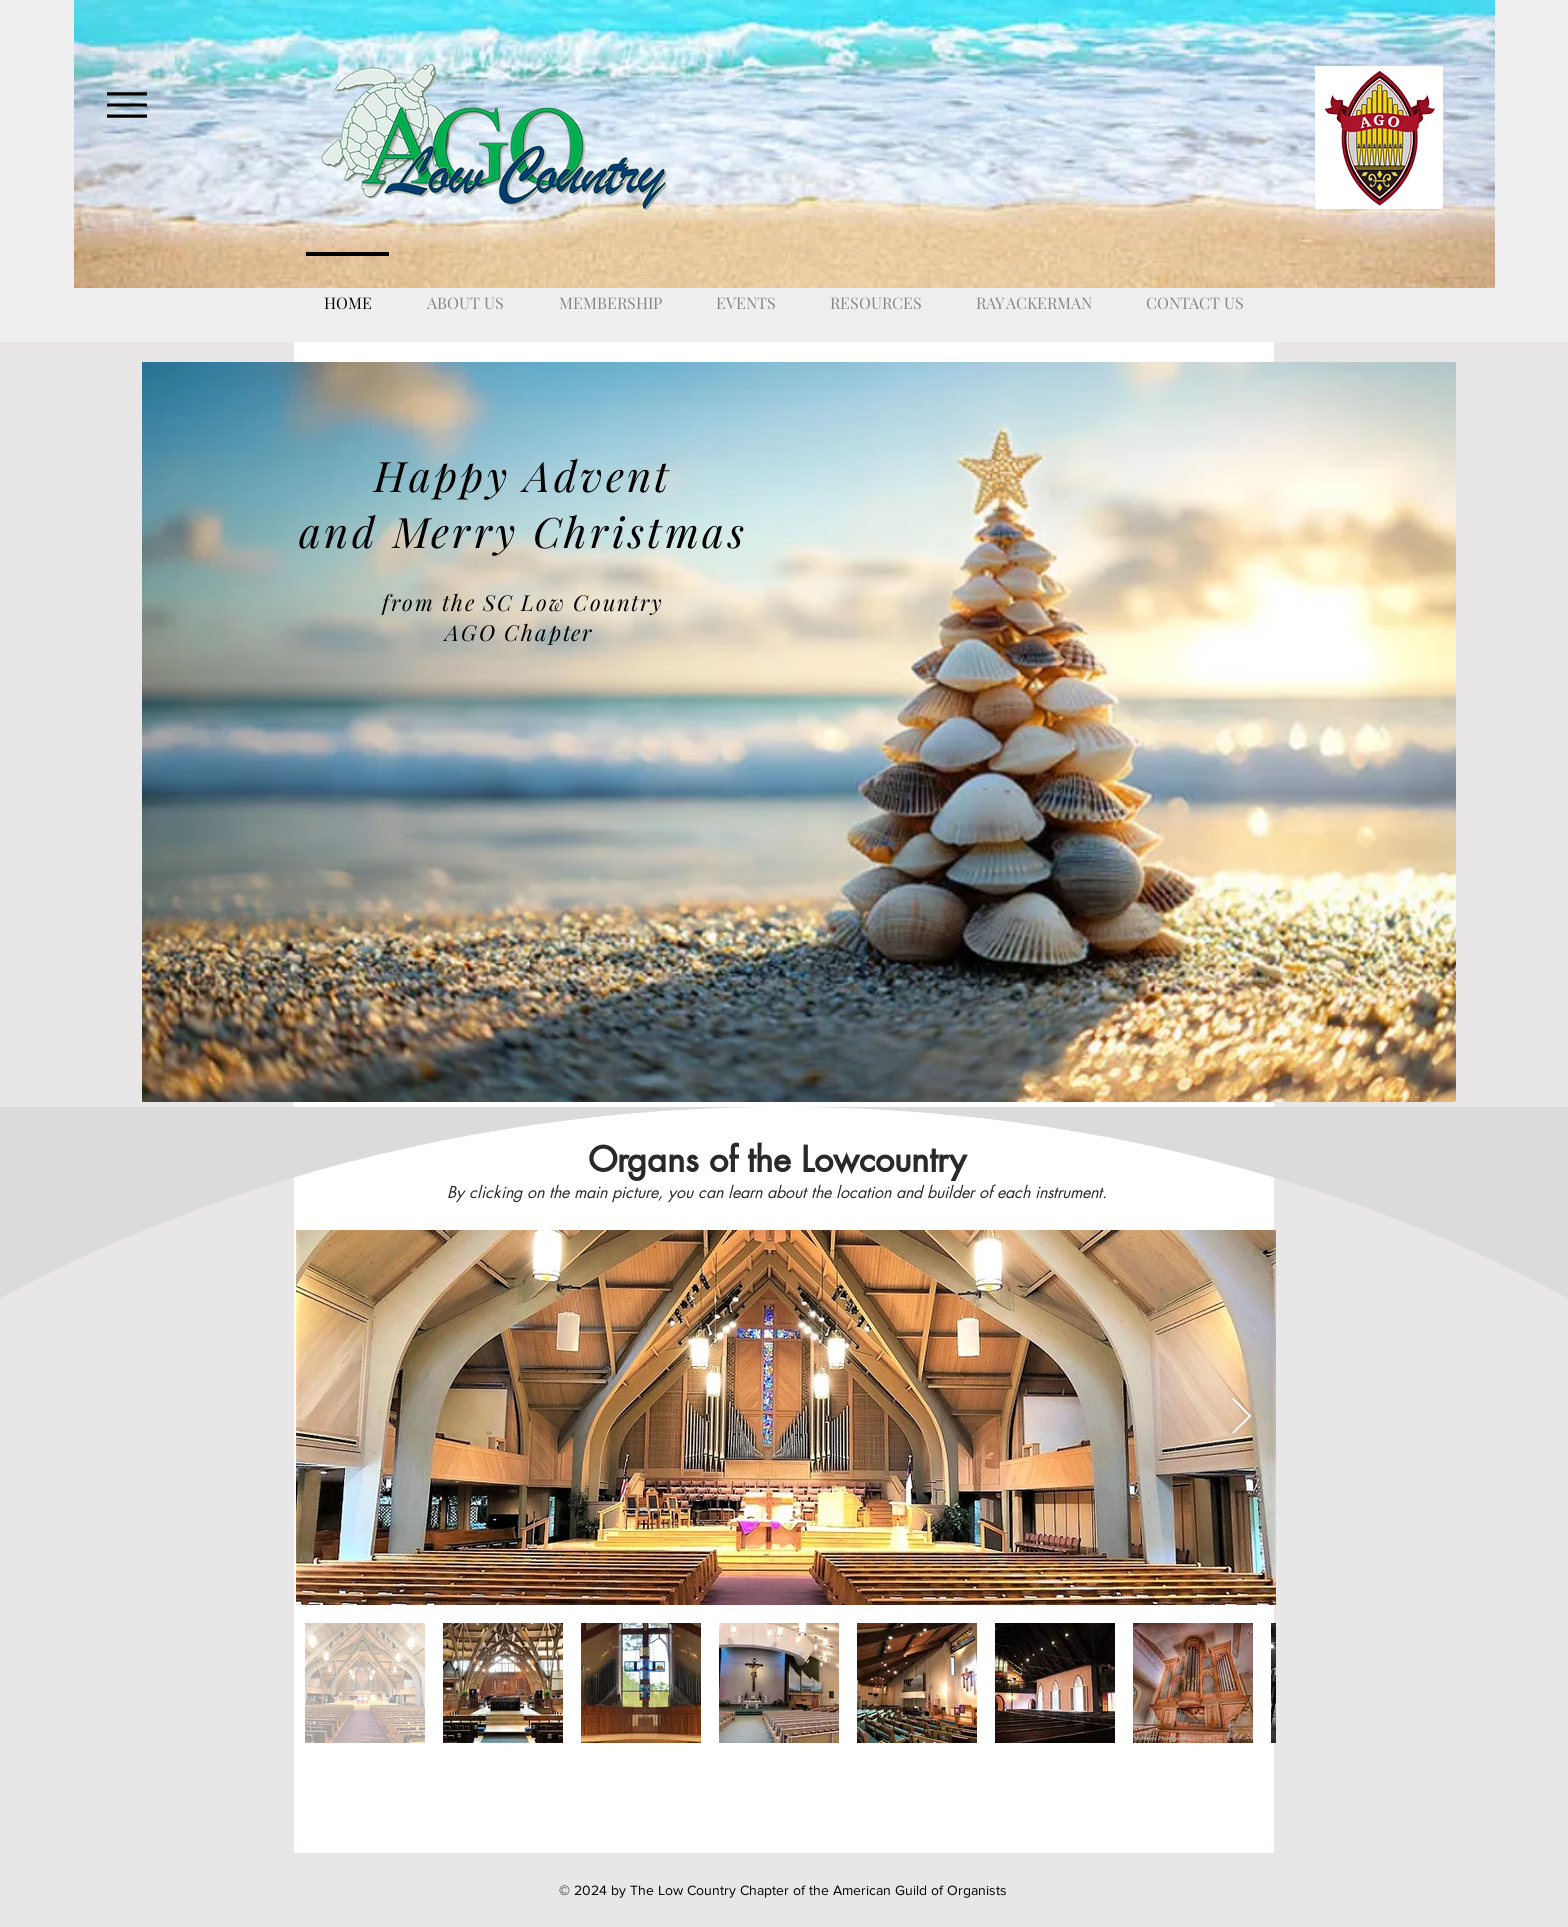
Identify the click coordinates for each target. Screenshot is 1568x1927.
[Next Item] (1241, 1417)
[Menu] (126, 104)
